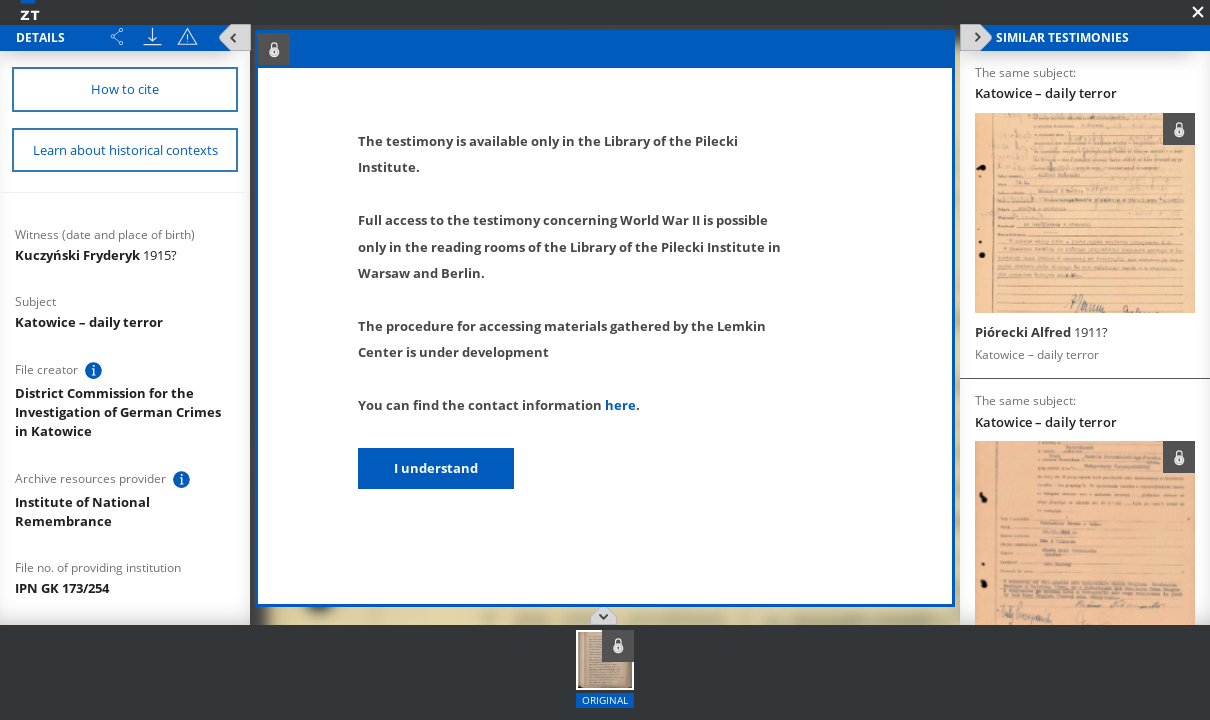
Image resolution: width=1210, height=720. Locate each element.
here (620, 405)
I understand (436, 468)
